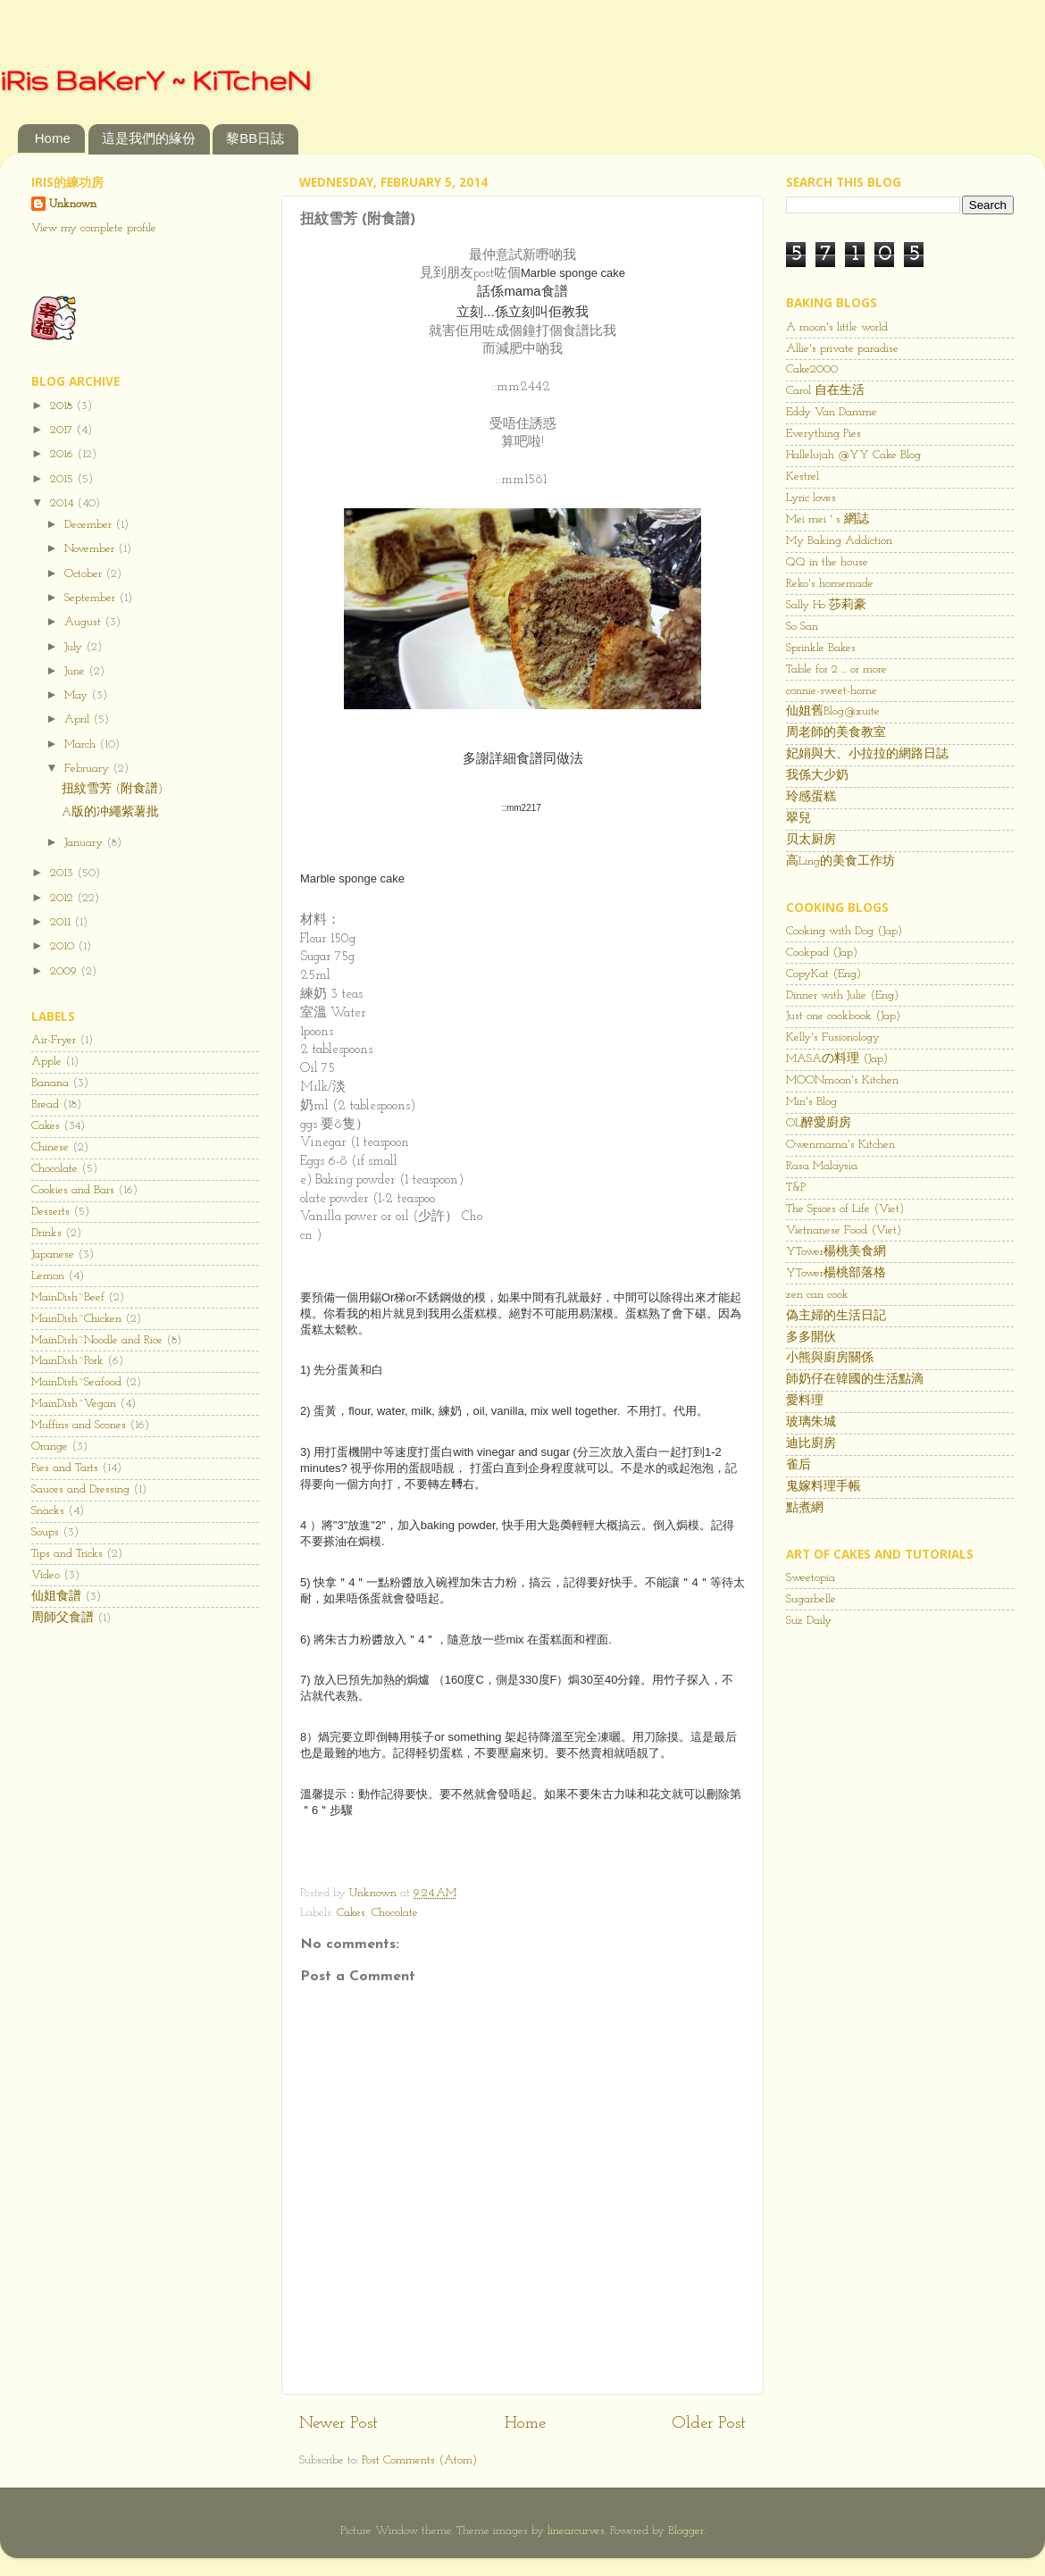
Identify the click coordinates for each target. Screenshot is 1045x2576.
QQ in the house (827, 562)
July (75, 647)
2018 (63, 406)
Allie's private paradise (842, 349)
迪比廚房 (811, 1444)
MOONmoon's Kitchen (842, 1080)
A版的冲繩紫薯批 (110, 812)
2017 (63, 430)
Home (53, 138)
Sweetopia (810, 1578)
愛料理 (804, 1401)
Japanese (52, 1254)
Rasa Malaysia (821, 1166)
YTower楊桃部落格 (836, 1273)
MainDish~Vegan (73, 1403)
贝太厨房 (811, 840)
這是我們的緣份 (149, 138)
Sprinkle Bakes (821, 648)
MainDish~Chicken (76, 1319)
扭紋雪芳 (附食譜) (112, 789)
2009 (65, 971)
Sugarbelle (811, 1599)
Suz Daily (809, 1621)
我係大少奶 (817, 776)
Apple (46, 1061)
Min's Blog (811, 1102)
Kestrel (802, 476)
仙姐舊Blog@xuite (833, 711)
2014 (63, 503)
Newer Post (338, 2423)
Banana (50, 1083)
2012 (63, 898)
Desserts (50, 1211)
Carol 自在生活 (825, 391)
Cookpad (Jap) (821, 952)
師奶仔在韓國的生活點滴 (855, 1379)
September (91, 598)
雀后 (798, 1465)
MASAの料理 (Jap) (837, 1059)
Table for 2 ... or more (836, 669)
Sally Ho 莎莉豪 (826, 605)
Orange (49, 1446)
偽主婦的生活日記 (836, 1316)
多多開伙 (811, 1337)
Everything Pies (823, 433)
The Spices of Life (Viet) (845, 1209)
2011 (62, 922)
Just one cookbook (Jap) (843, 1016)
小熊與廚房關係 (830, 1358)
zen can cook (817, 1295)
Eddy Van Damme (831, 412)
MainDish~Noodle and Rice (97, 1340)
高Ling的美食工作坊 (840, 861)
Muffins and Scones (78, 1425)
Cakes (351, 1913)
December (89, 525)
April (78, 719)
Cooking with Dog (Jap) (844, 931)
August (84, 622)
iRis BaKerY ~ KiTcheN (155, 80)
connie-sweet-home (831, 691)
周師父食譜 (62, 1618)
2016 (63, 454)
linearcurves (576, 2531)
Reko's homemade (830, 584)
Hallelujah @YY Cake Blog (853, 455)
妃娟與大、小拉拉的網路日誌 (867, 754)
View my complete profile (93, 228)
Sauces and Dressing (80, 1489)
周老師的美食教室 (836, 733)
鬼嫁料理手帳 (823, 1487)
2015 (63, 479)
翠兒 (798, 818)
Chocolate (395, 1913)
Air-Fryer (53, 1040)
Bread (45, 1104)
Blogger (686, 2531)
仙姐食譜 (56, 1596)
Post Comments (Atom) (419, 2460)
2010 (64, 946)
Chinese (50, 1147)
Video (45, 1575)
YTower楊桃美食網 (836, 1252)
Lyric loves (811, 498)
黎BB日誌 (255, 138)
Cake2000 (812, 369)
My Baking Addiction (839, 541)
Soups (45, 1532)
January (85, 843)
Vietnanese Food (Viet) (843, 1230)
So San (802, 626)
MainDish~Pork (67, 1361)
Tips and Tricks (67, 1554)
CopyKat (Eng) (823, 974)
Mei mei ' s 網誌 (827, 519)
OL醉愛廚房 (818, 1123)
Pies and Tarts (64, 1468)
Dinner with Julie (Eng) (842, 995)
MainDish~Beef (67, 1297)
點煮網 (804, 1508)
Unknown (72, 204)
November (91, 549)
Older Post (709, 2423)
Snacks (47, 1511)
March (81, 744)
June (76, 671)
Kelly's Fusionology (833, 1037)
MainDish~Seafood (76, 1382)
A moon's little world (837, 327)
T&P (796, 1187)
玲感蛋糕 (811, 797)
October (84, 574)
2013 (63, 873)
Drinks (46, 1233)
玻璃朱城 (811, 1422)
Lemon (47, 1276)
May (77, 695)
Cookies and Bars (72, 1190)
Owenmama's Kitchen (840, 1144)
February (88, 768)
